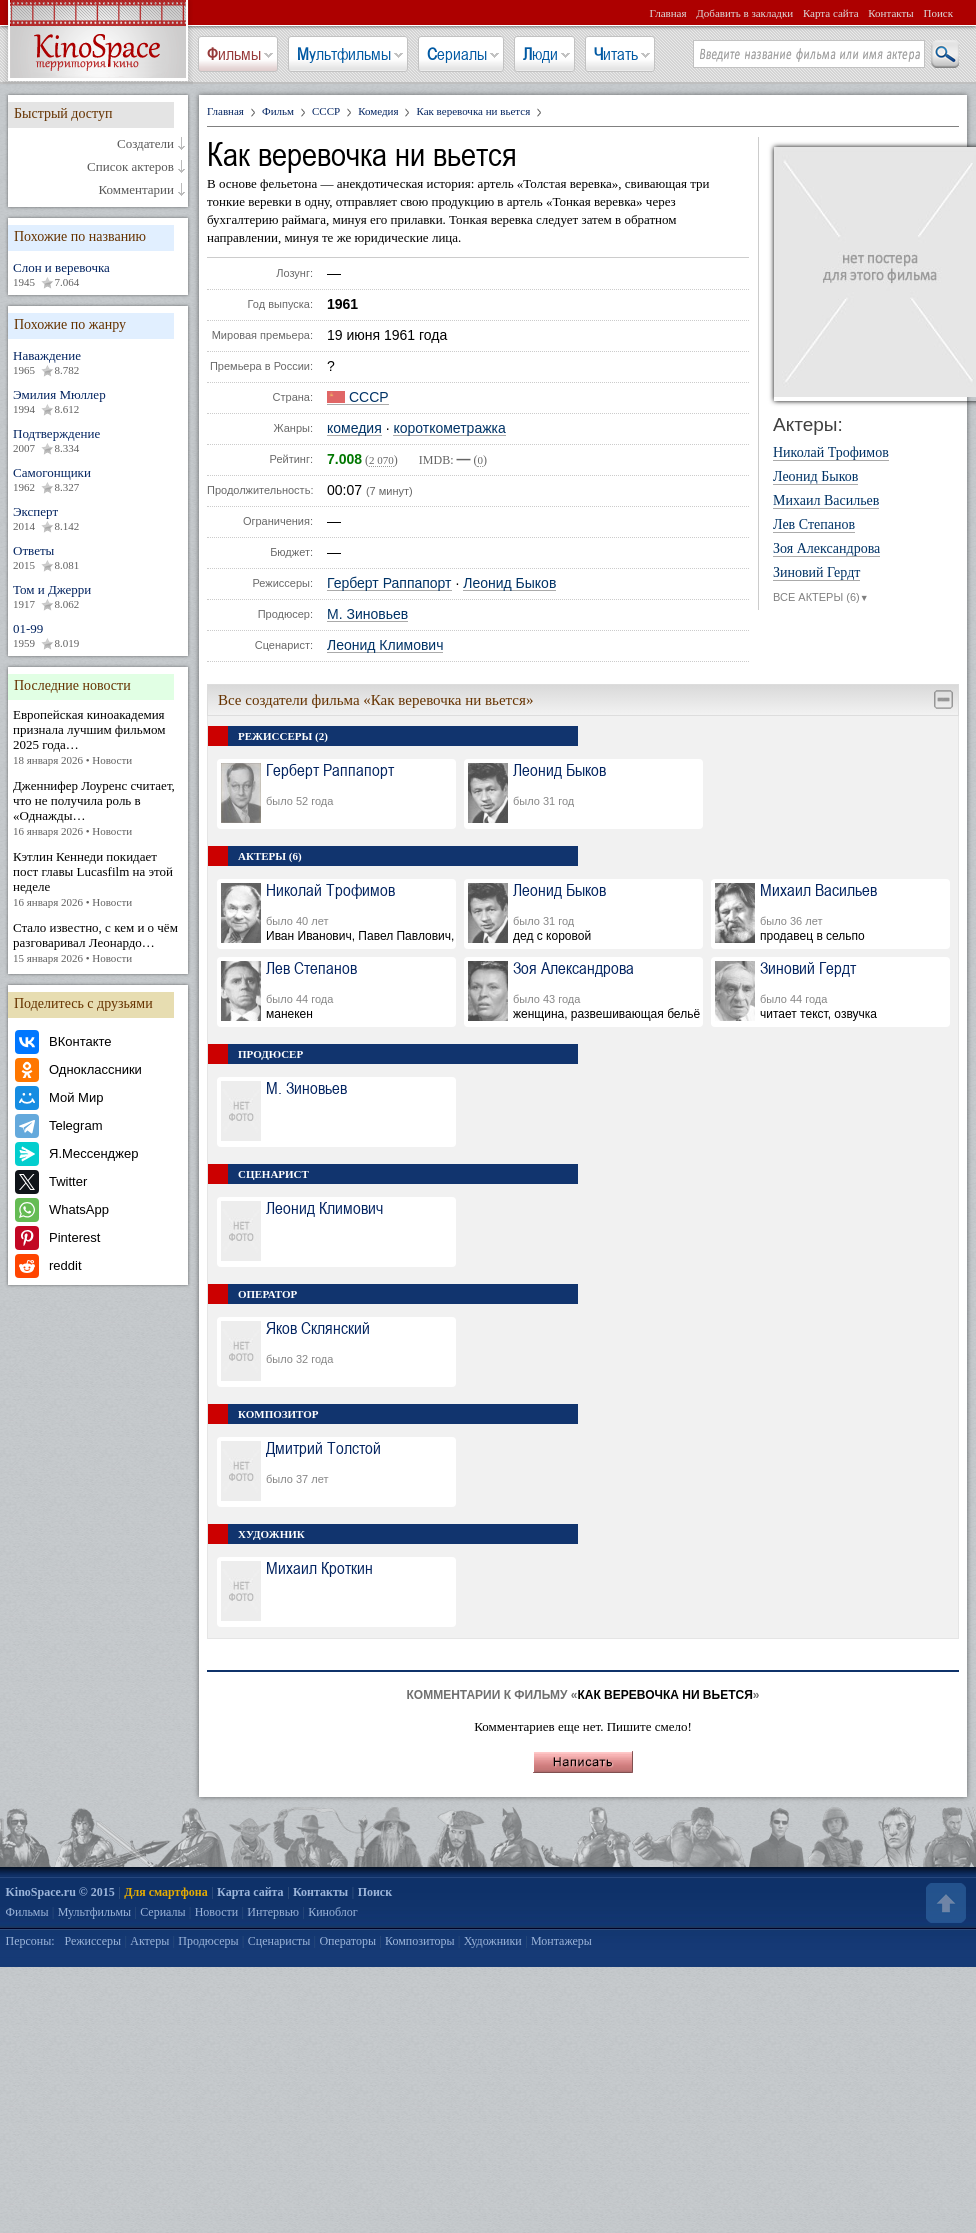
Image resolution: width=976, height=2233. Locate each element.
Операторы (347, 1941)
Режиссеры (92, 1941)
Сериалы (457, 54)
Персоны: (30, 1941)
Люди (540, 54)
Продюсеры (208, 1941)
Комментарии (136, 190)
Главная (668, 13)
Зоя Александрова (826, 549)
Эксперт (98, 519)
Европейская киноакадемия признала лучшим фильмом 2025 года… (98, 737)
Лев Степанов (814, 525)
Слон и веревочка (98, 275)
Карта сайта (831, 13)
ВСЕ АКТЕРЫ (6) (821, 598)
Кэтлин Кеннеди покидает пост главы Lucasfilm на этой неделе (98, 879)
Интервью (273, 1912)
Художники (493, 1941)
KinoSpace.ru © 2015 (60, 1892)
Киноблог (333, 1912)
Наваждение (98, 363)
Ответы (98, 558)
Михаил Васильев (826, 501)
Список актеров (130, 167)
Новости (217, 1912)
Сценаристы (279, 1941)
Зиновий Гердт (816, 573)
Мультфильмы (344, 54)
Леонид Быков (509, 583)
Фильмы (234, 54)
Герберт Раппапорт (389, 583)
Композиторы (420, 1941)
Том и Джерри (98, 597)
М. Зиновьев (367, 614)
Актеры (149, 1941)
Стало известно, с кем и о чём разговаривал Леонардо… (98, 943)
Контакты (890, 13)
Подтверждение (98, 441)
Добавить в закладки (744, 13)
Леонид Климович (385, 645)
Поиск (938, 13)
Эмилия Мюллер (98, 402)
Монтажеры (561, 1941)
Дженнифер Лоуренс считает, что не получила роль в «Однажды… (98, 808)
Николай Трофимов (831, 453)
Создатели (145, 144)
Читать (616, 54)
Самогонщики (98, 480)
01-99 (98, 636)
